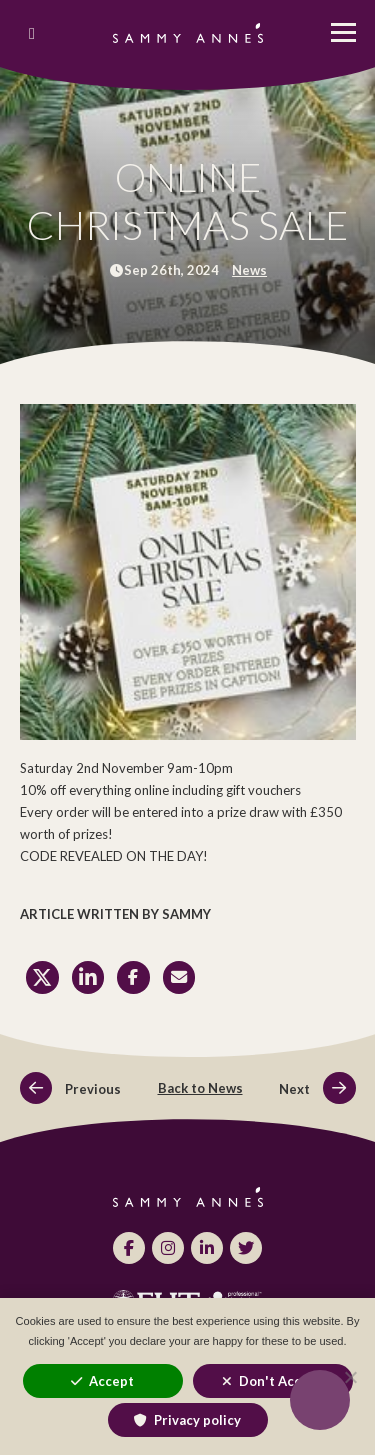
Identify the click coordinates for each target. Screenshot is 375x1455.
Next (317, 1088)
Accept (111, 1381)
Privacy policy (197, 1420)
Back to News (200, 1088)
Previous (70, 1088)
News (249, 270)
